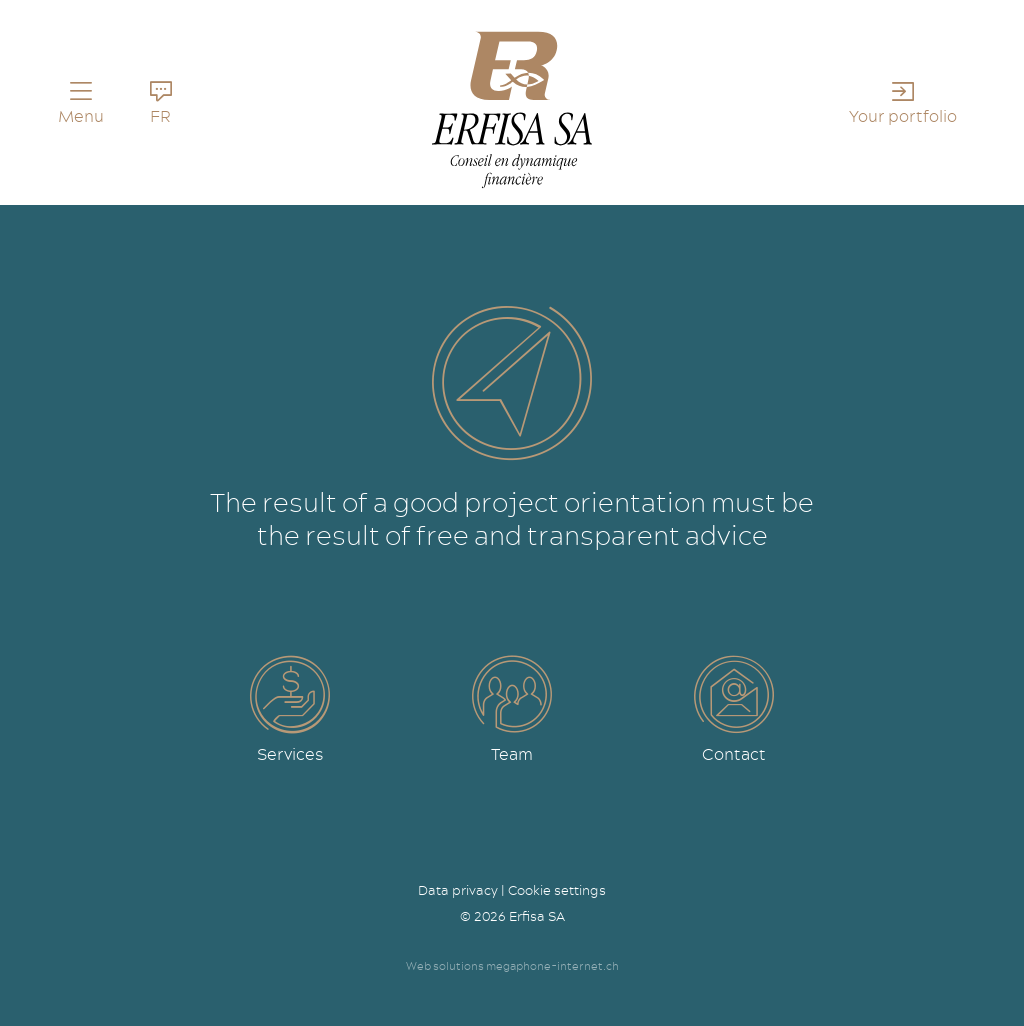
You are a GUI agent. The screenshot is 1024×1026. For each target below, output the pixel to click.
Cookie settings (557, 890)
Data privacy (458, 890)
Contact (734, 754)
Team (512, 754)
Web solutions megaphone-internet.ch (512, 966)
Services (290, 754)
